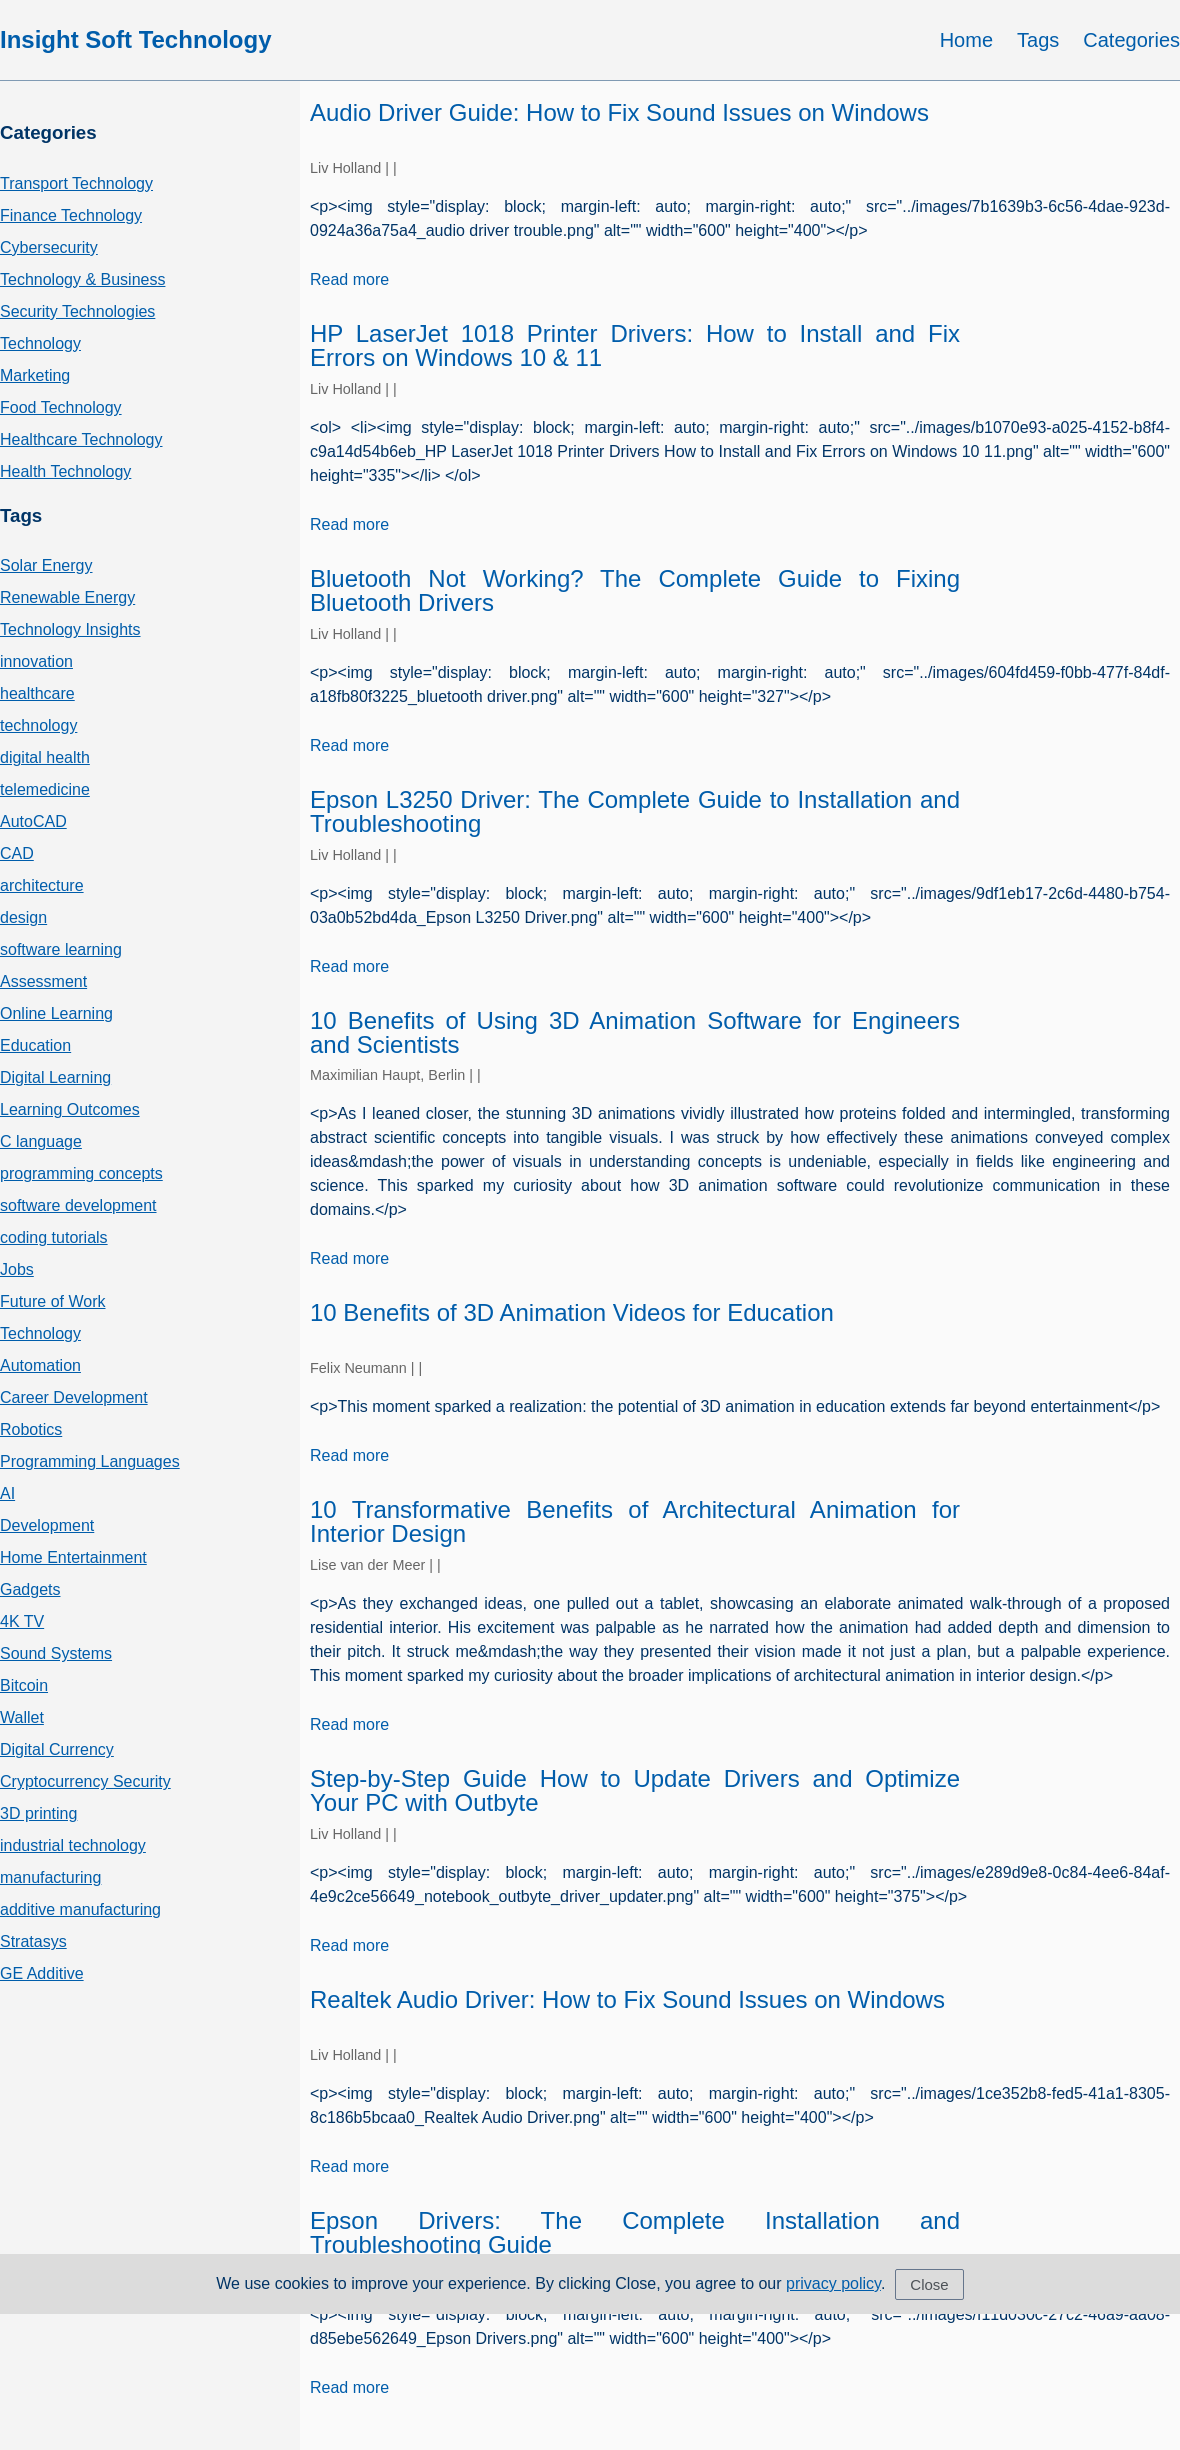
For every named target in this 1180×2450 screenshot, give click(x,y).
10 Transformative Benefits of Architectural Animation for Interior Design (635, 1521)
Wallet (22, 1717)
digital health (45, 757)
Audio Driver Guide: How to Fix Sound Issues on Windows (619, 112)
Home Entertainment (73, 1557)
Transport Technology (76, 183)
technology (38, 725)
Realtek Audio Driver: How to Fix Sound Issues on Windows (627, 1999)
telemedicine (45, 789)
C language (41, 1141)
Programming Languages (90, 1461)
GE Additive (42, 1973)
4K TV (22, 1621)
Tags (1038, 40)
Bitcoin (24, 1685)
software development (78, 1205)
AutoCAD (33, 821)
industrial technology (73, 1845)
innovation (36, 661)
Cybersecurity (49, 247)
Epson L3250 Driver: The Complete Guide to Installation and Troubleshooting (635, 811)
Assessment (43, 981)
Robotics (31, 1429)
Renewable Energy (67, 597)
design (23, 917)
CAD (17, 853)
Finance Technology (71, 215)
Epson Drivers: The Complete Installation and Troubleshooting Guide (635, 2232)
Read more (349, 279)
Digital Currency (57, 1749)
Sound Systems (56, 1653)
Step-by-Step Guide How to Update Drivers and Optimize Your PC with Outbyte (635, 1790)
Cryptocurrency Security (85, 1781)
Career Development (74, 1397)
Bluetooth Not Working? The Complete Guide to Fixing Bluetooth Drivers (635, 590)
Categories (1131, 40)
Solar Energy (46, 565)
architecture (42, 885)
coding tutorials (54, 1237)
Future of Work (53, 1301)
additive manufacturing (80, 1909)
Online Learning (56, 1013)
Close (929, 2284)
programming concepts (81, 1173)
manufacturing (50, 1877)
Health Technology (65, 471)
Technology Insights (70, 629)
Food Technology (61, 407)
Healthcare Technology (81, 439)
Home (966, 40)
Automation (40, 1365)
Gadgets (30, 1589)
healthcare (37, 693)
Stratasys (33, 1941)
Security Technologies (77, 311)
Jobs (17, 1269)
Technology (40, 343)
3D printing (38, 1813)
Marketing (35, 375)
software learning (61, 949)
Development (47, 1525)
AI (7, 1493)
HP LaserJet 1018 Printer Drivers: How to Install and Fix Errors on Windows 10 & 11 (635, 345)
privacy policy (833, 2283)
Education (35, 1045)
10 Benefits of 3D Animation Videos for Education (572, 1312)
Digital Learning (55, 1077)
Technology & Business (82, 279)
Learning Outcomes (70, 1109)
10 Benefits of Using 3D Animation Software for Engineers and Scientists (635, 1032)
